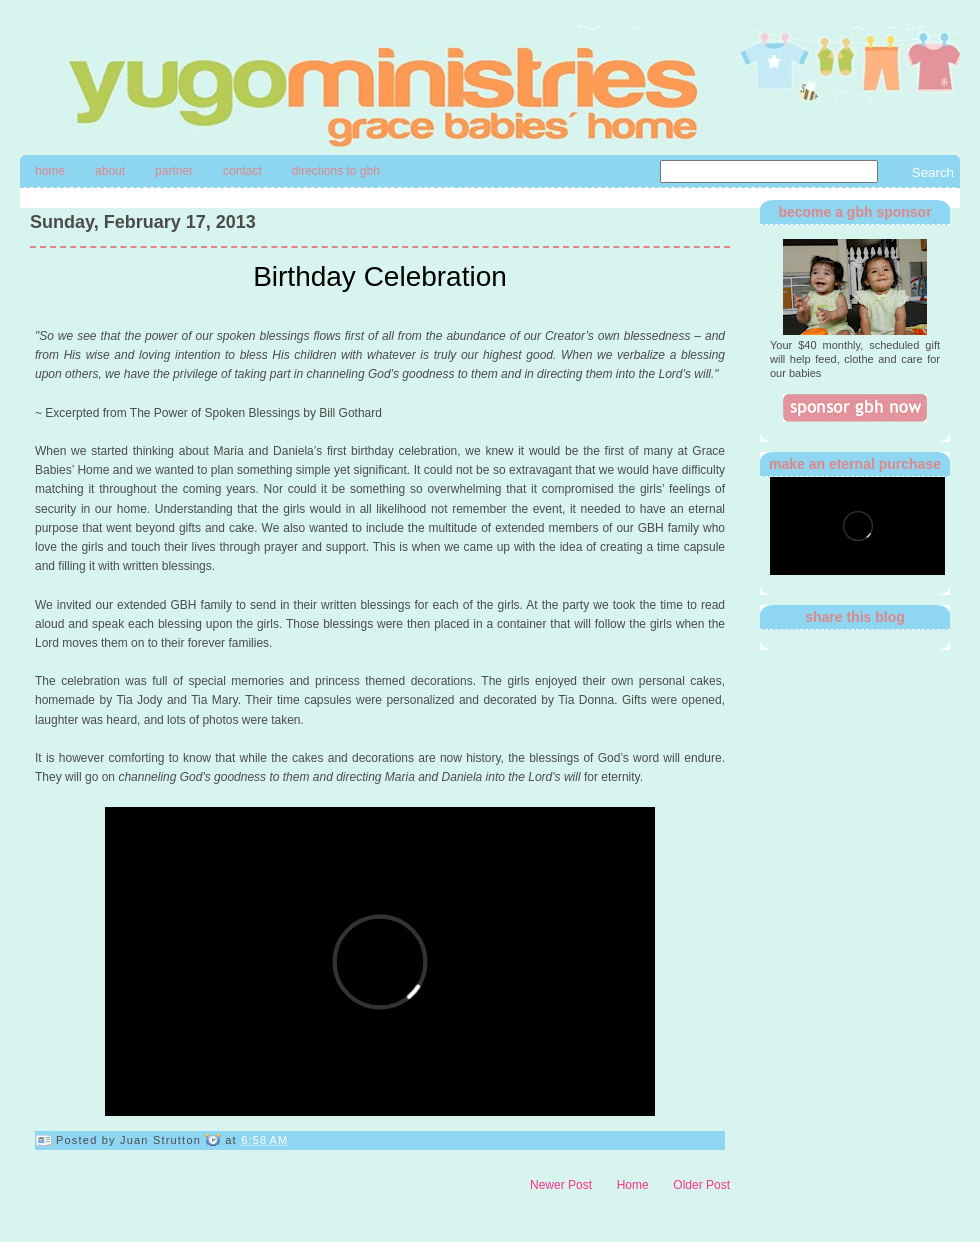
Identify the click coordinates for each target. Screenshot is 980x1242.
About (110, 171)
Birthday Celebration (380, 276)
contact (242, 171)
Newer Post (561, 1185)
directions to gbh (336, 171)
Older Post (701, 1185)
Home (50, 171)
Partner (174, 171)
